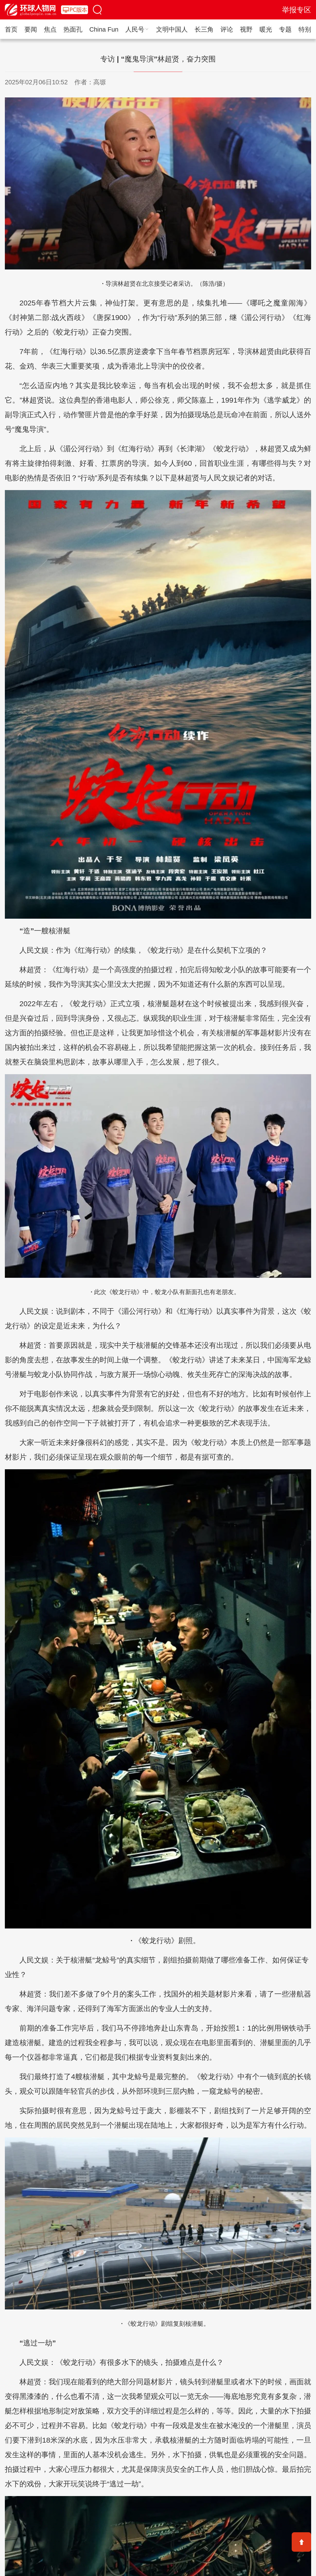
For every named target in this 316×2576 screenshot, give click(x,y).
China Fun (103, 29)
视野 (246, 29)
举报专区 (296, 10)
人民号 (137, 29)
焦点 (50, 29)
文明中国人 (172, 29)
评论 (226, 29)
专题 (285, 29)
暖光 (265, 29)
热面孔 (72, 29)
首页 (11, 29)
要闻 (30, 29)
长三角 (203, 29)
